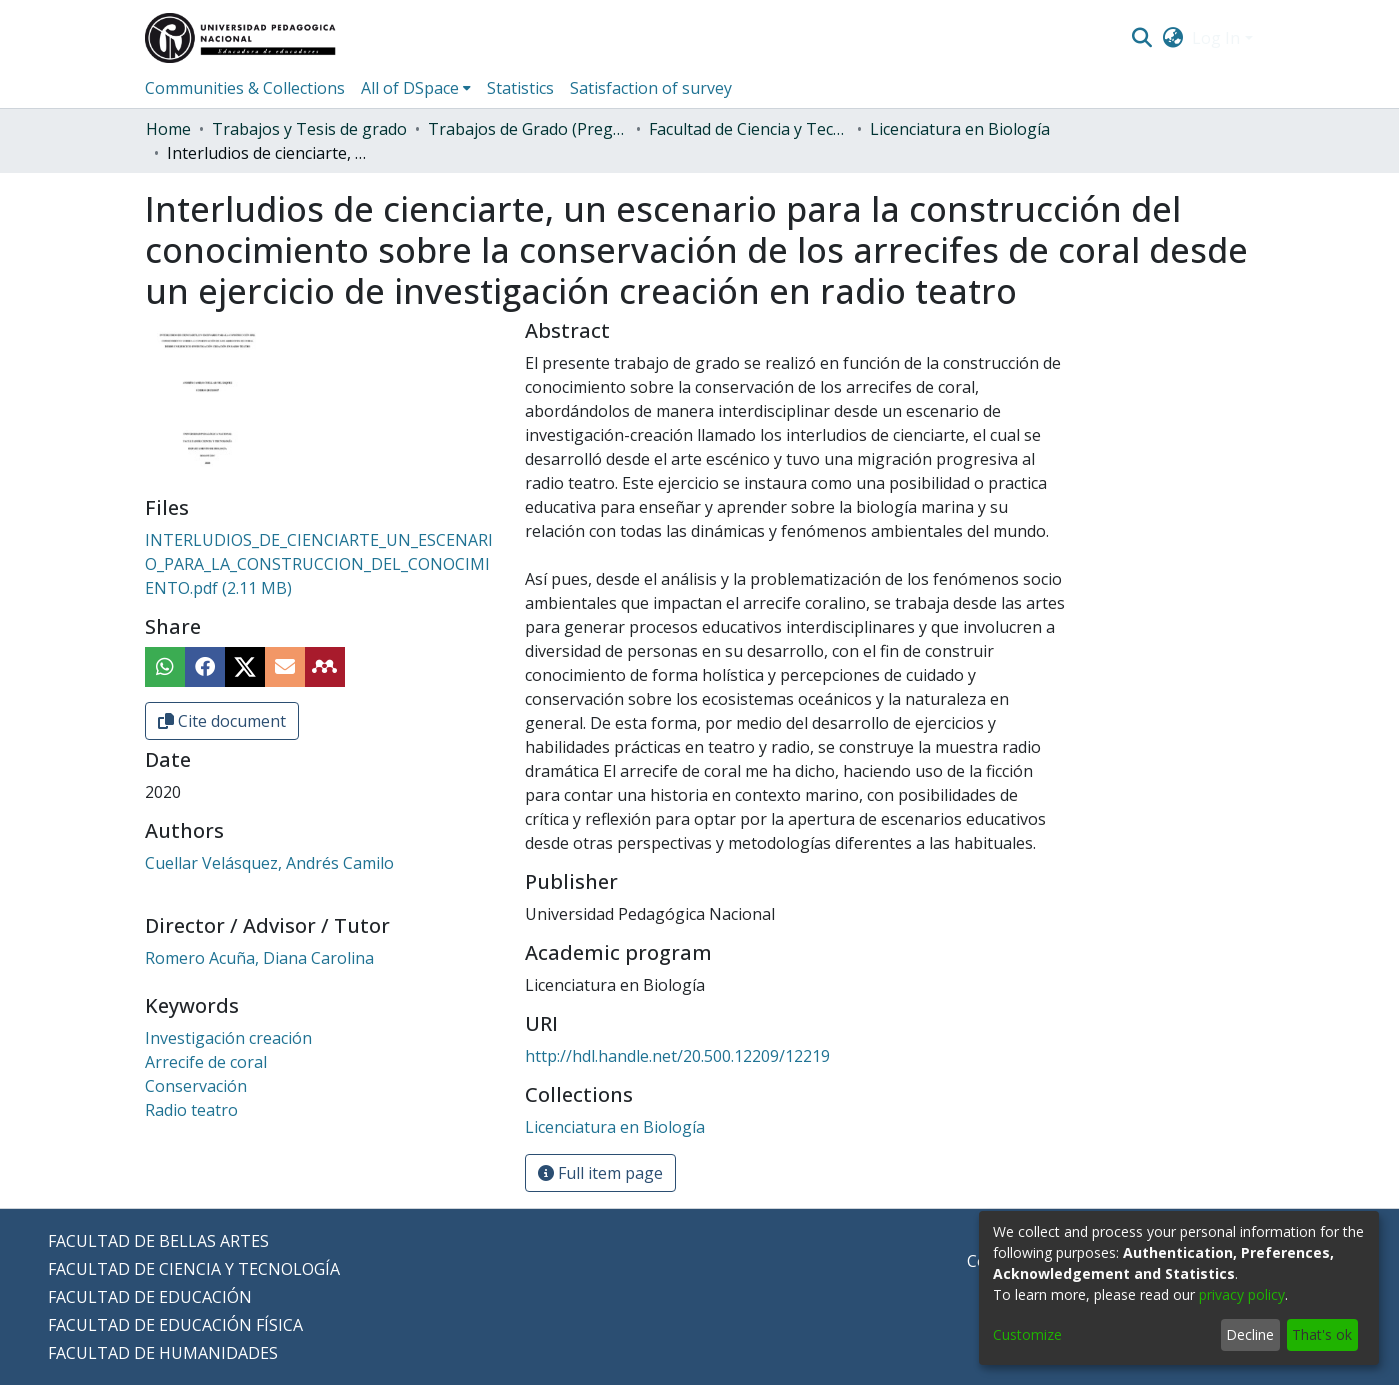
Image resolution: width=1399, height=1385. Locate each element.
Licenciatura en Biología (960, 129)
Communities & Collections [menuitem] (245, 88)
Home (168, 129)
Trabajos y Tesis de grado (309, 129)
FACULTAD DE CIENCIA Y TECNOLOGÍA (194, 1269)
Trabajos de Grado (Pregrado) (528, 129)
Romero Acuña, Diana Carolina (259, 958)
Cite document (222, 721)
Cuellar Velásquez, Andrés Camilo (269, 863)
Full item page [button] (600, 1173)
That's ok (1322, 1334)
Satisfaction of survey (651, 88)
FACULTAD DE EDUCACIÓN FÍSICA (175, 1325)
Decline (1250, 1334)
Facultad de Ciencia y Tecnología (749, 129)
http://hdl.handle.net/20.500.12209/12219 (677, 1056)
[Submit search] (1142, 38)
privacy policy (1242, 1294)
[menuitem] (1172, 38)
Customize (1027, 1334)
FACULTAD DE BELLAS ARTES (158, 1241)
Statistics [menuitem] (520, 88)
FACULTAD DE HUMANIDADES (163, 1353)
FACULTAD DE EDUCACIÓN (150, 1297)
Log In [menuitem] (1216, 38)
